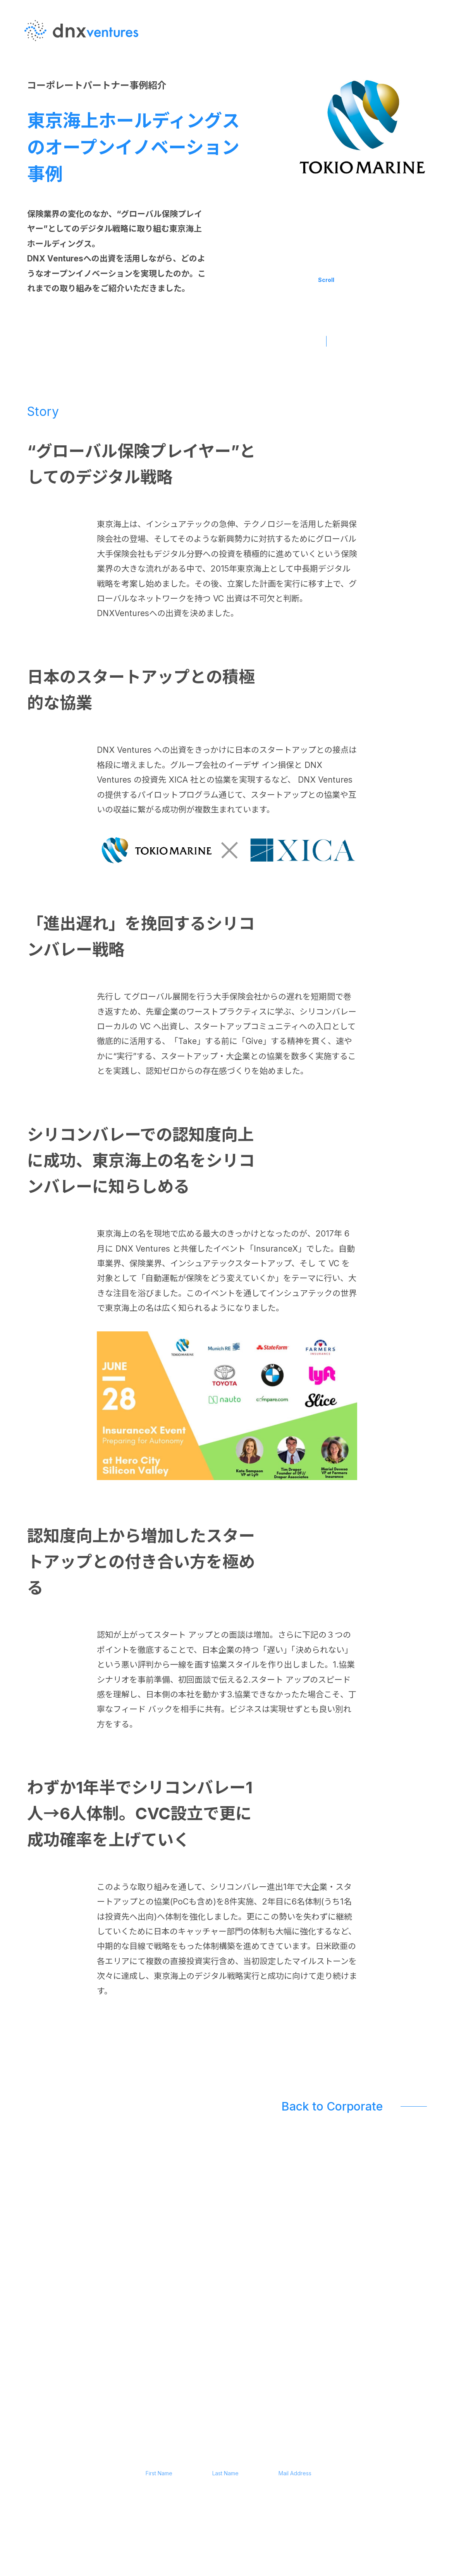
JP (429, 69)
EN (429, 54)
